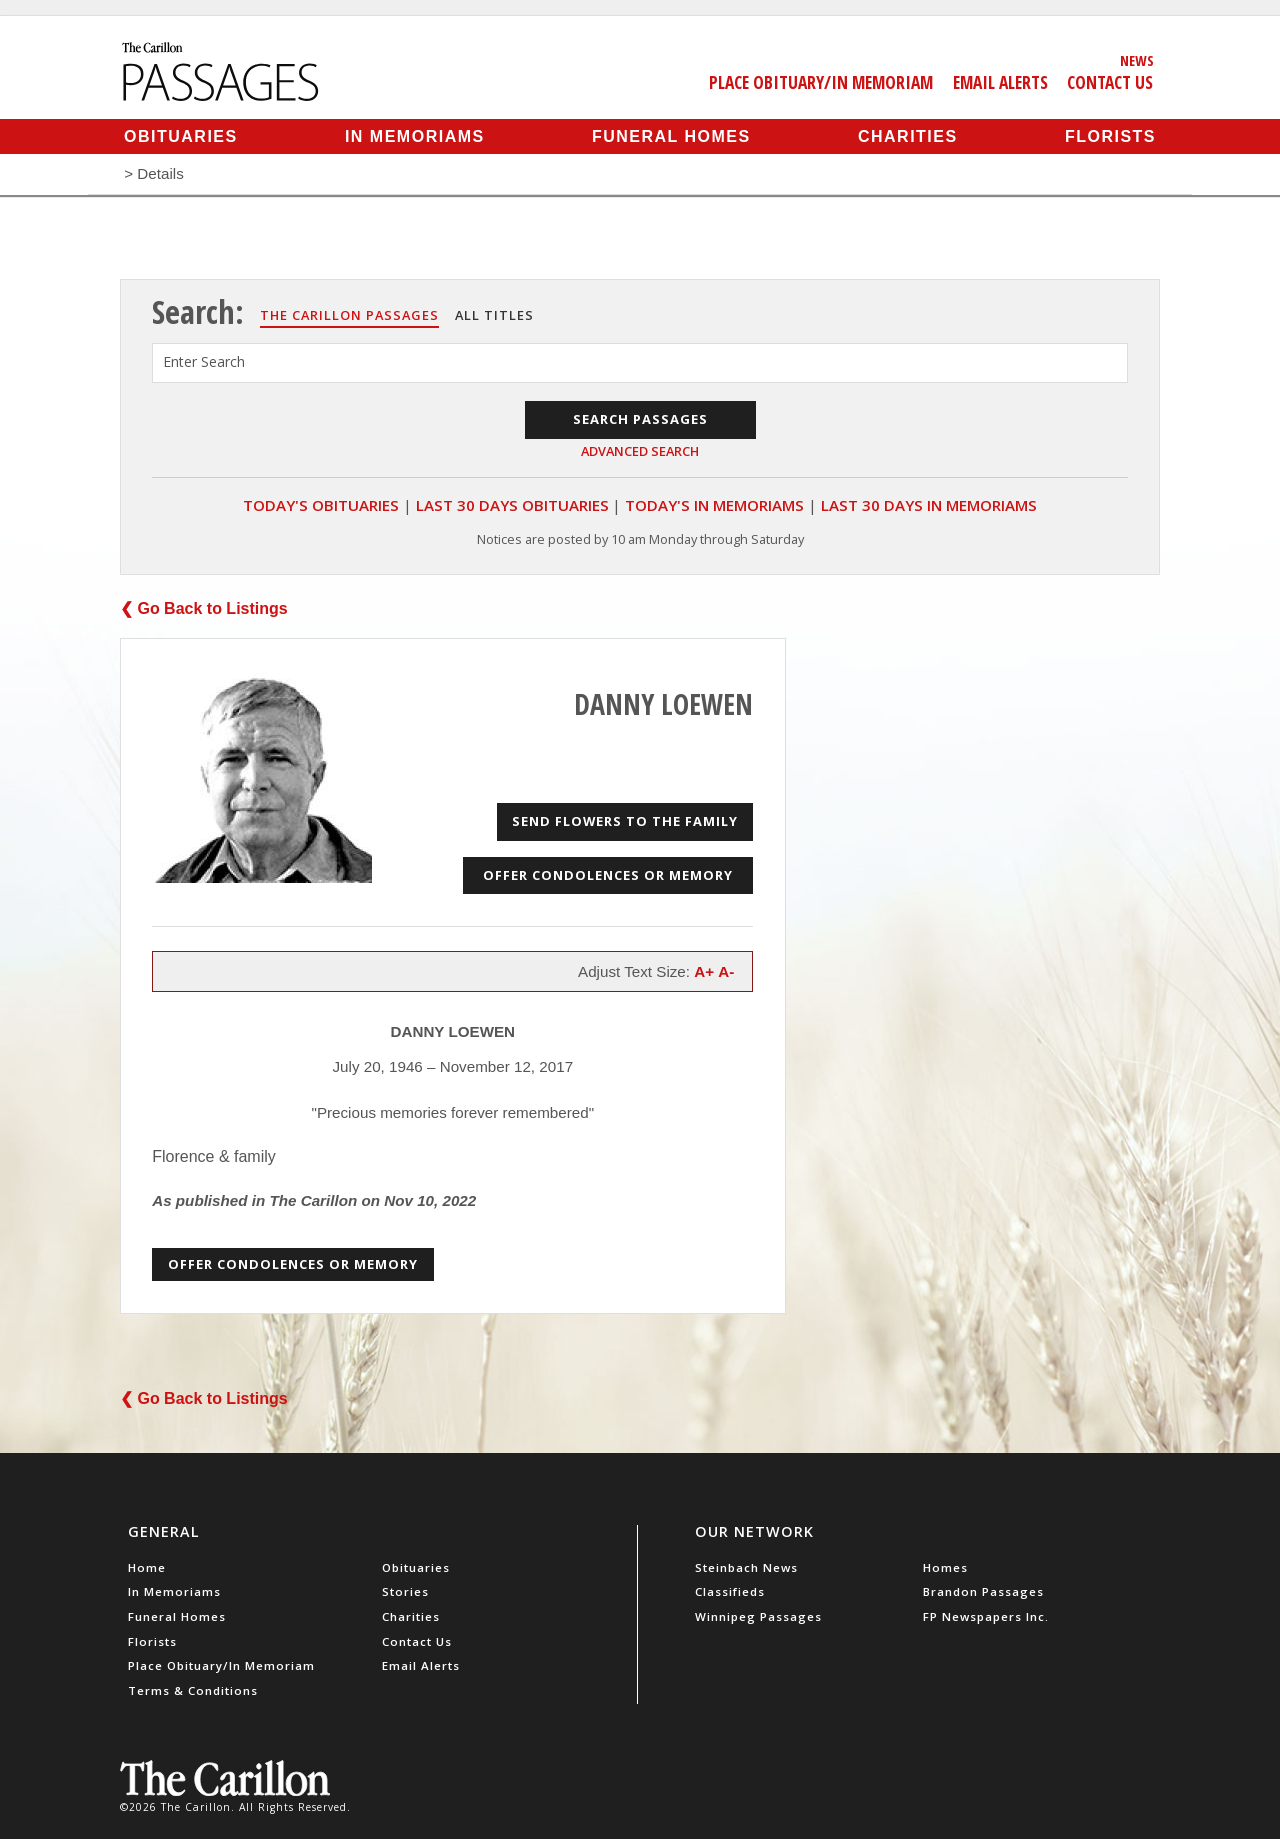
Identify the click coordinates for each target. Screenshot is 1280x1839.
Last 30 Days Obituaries (512, 505)
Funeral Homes (671, 136)
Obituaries (181, 136)
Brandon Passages (983, 1591)
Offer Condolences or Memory (608, 875)
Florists (1110, 136)
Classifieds (730, 1591)
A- (726, 971)
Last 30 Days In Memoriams (929, 505)
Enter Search (204, 361)
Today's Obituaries (321, 505)
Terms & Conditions (193, 1690)
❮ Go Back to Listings (204, 608)
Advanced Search (640, 451)
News (1137, 60)
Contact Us (1110, 82)
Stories (405, 1591)
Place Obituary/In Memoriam (821, 82)
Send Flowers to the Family (625, 821)
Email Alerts (1000, 82)
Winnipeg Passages (758, 1616)
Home (147, 1567)
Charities (908, 136)
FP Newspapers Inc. (986, 1616)
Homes (945, 1567)
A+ (704, 971)
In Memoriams (415, 136)
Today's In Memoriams (714, 505)
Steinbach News (746, 1567)
